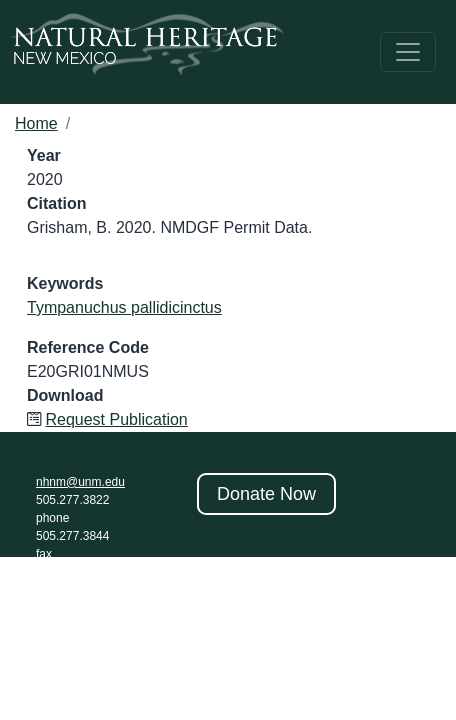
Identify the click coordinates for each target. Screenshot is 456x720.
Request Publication (116, 419)
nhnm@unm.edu (80, 482)
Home (36, 123)
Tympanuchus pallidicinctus (124, 307)
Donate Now (266, 494)
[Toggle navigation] (408, 52)
